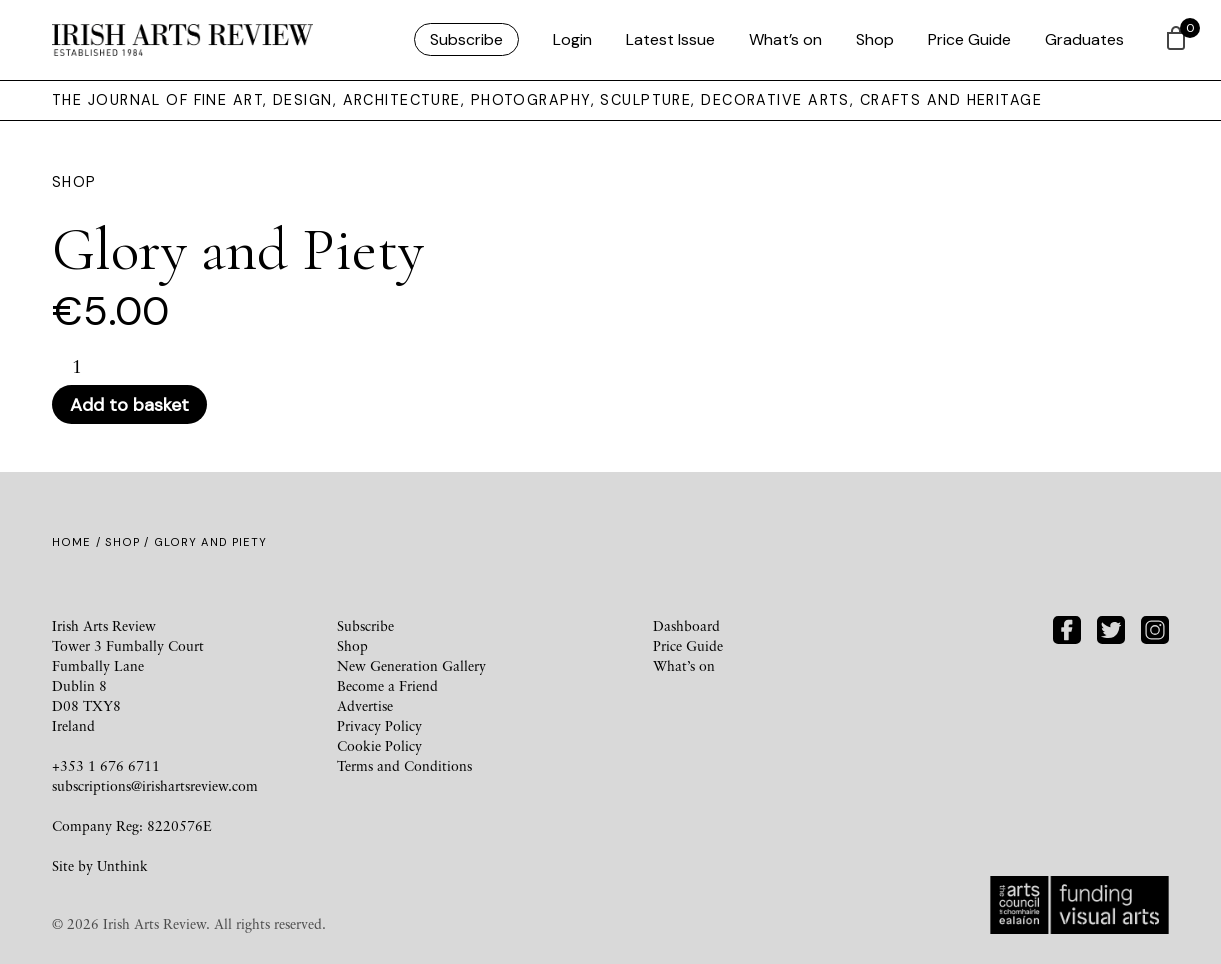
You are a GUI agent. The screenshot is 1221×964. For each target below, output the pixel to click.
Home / (78, 542)
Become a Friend (387, 685)
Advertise (365, 705)
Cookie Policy (379, 745)
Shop (875, 39)
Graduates (1084, 39)
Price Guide (969, 39)
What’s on (785, 39)
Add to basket (129, 405)
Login (572, 39)
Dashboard (686, 625)
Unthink (122, 865)
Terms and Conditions (404, 765)
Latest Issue (670, 39)
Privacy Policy (379, 725)
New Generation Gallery (411, 665)
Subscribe (466, 39)
